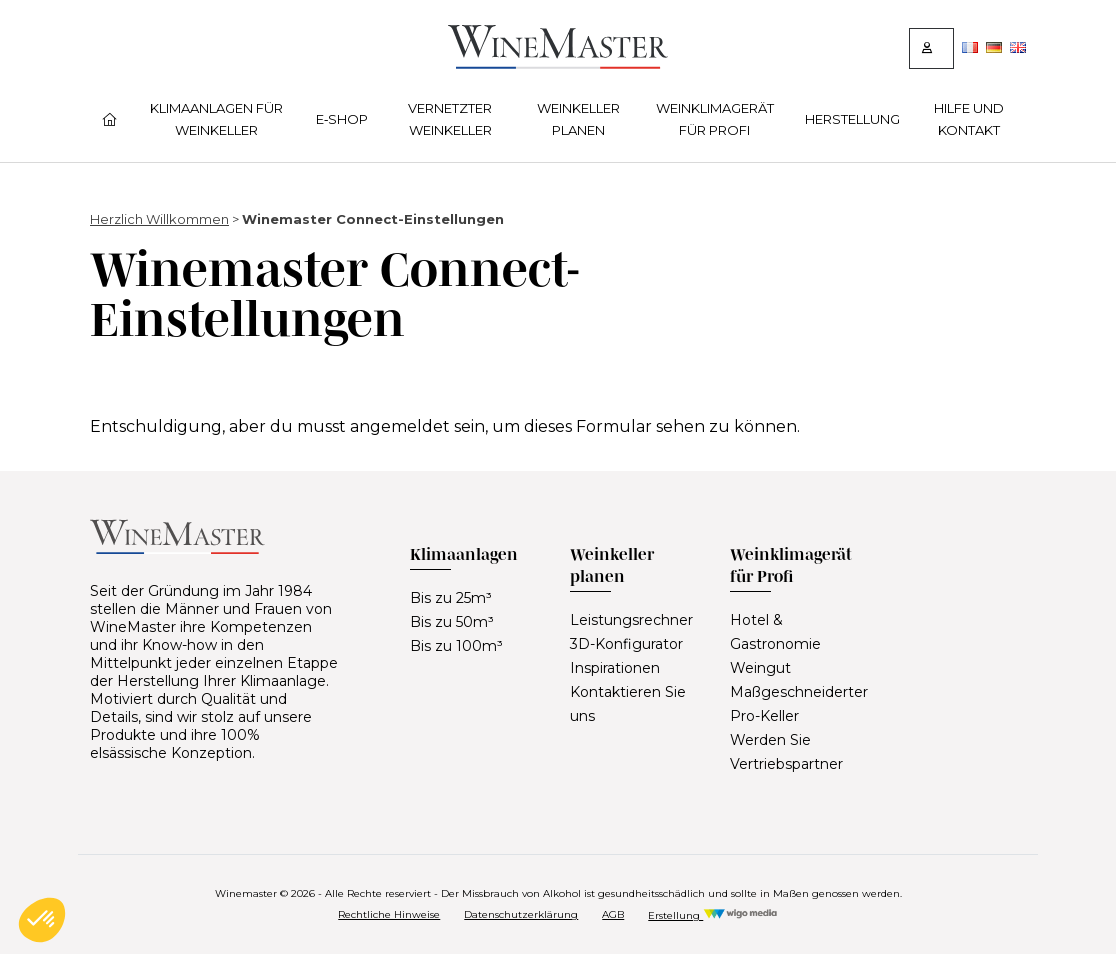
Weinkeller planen (578, 119)
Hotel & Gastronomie (775, 632)
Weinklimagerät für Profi (715, 119)
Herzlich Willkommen (159, 219)
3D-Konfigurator (626, 644)
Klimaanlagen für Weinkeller (216, 119)
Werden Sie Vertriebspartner (786, 752)
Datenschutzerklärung (521, 914)
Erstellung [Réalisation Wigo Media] (712, 915)
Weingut (760, 668)
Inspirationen (615, 668)
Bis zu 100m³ (456, 646)
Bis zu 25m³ (451, 598)
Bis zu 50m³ (452, 622)
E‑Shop (342, 119)
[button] (42, 920)
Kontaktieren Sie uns (628, 704)
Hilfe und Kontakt (969, 119)
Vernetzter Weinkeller (450, 119)
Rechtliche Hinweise (389, 914)
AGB (613, 914)
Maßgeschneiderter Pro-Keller (799, 704)
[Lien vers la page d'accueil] (558, 63)
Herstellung (852, 119)
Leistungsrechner (631, 620)
